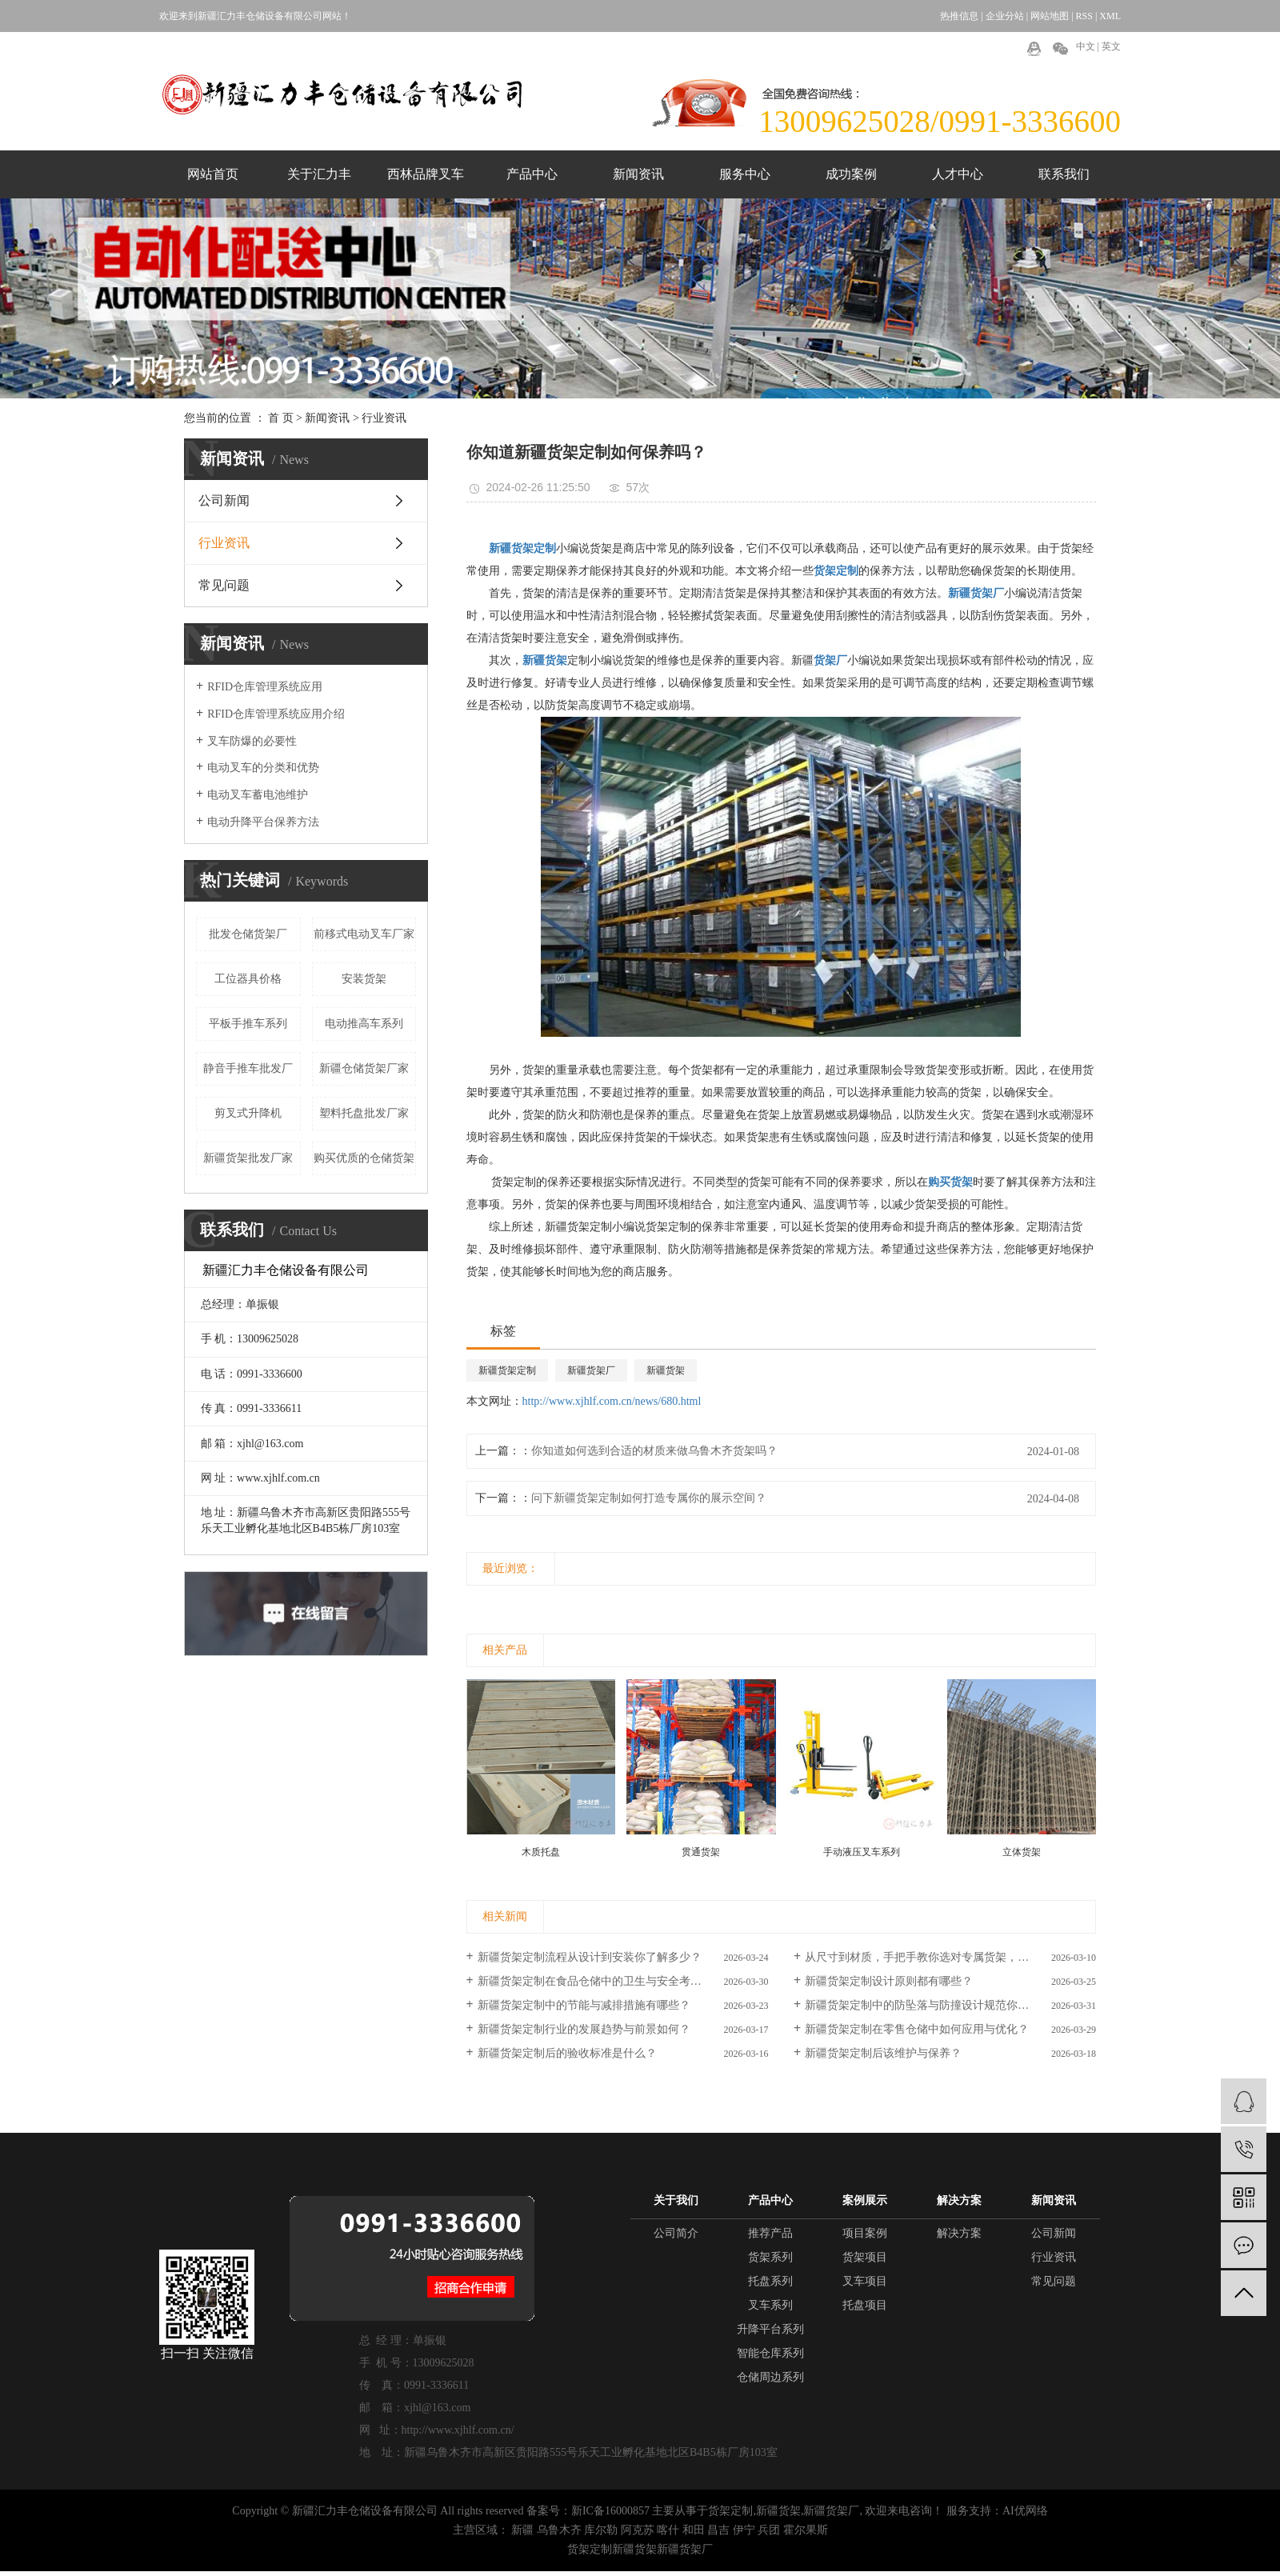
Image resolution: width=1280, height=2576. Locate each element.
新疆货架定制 (507, 1370)
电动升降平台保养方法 (263, 822)
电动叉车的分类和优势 (263, 768)
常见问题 (224, 585)
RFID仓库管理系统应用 (264, 687)
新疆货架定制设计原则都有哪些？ (889, 1981)
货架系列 (770, 2257)
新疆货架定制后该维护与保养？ (883, 2053)
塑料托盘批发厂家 (364, 1113)
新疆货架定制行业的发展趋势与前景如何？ (584, 2029)
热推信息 (959, 16)
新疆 (522, 2530)
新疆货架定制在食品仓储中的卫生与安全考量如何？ (606, 1981)
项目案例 (864, 2233)
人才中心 (957, 174)
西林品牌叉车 (425, 174)
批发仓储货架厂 (248, 934)
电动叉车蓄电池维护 (257, 795)
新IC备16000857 (610, 2511)
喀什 (668, 2530)
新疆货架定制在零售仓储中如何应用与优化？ (917, 2029)
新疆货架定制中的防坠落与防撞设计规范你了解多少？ (939, 2005)
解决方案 (959, 2233)
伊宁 (744, 2530)
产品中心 (532, 174)
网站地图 (1049, 16)
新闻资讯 (638, 174)
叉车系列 (770, 2305)
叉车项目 (864, 2281)
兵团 (769, 2530)
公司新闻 (224, 500)
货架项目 (864, 2257)
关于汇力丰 (319, 174)
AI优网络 (1025, 2511)
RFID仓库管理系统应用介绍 (276, 714)
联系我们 (1064, 174)
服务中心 (744, 174)
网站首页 (212, 174)
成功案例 (851, 174)
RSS (1084, 16)
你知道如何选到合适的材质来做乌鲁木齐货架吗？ (654, 1451)
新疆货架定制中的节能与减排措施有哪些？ (584, 2005)
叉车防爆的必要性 (252, 741)
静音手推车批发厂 (248, 1068)
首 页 (281, 418)
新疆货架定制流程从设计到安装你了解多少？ (590, 1957)
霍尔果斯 (805, 2530)
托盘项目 (864, 2305)
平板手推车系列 (248, 1024)
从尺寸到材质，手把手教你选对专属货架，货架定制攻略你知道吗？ (950, 1957)
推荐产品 (770, 2233)
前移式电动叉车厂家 (364, 934)
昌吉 (718, 2530)
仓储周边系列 (770, 2377)
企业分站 (1005, 16)
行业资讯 (384, 418)
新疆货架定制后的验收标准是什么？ (567, 2053)
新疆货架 (665, 1370)
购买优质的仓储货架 (364, 1158)
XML (1110, 16)
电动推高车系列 (364, 1024)
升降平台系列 (770, 2329)
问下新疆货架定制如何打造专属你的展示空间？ (648, 1498)
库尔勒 (601, 2530)
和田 (693, 2530)
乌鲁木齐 (559, 2530)
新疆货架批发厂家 (248, 1158)
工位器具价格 (248, 979)
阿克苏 (637, 2530)
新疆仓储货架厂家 (364, 1068)
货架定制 (730, 2511)
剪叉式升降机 (248, 1113)
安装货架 (364, 979)
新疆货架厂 (591, 1370)
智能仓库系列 (770, 2353)
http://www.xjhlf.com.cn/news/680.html (612, 1401)
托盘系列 (770, 2281)
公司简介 (676, 2233)
